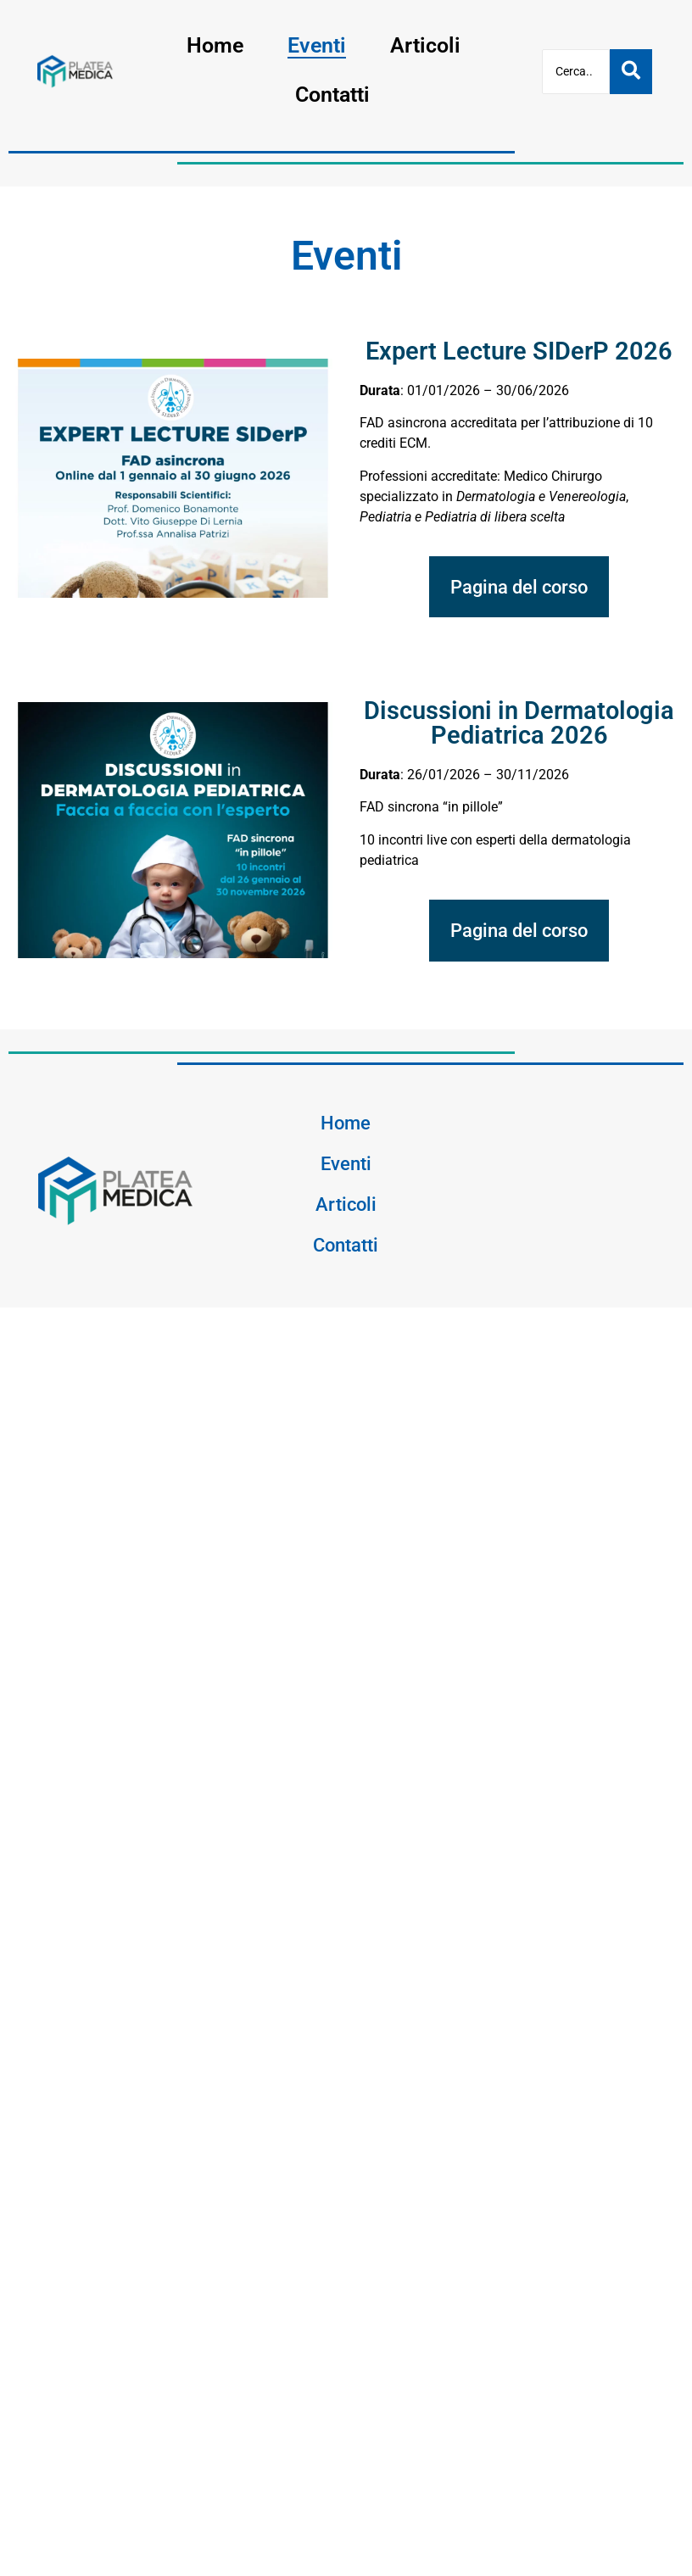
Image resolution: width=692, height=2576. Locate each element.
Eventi (316, 45)
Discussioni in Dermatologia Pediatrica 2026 (519, 723)
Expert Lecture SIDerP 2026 (519, 351)
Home (215, 45)
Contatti (332, 94)
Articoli (425, 45)
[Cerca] (576, 71)
